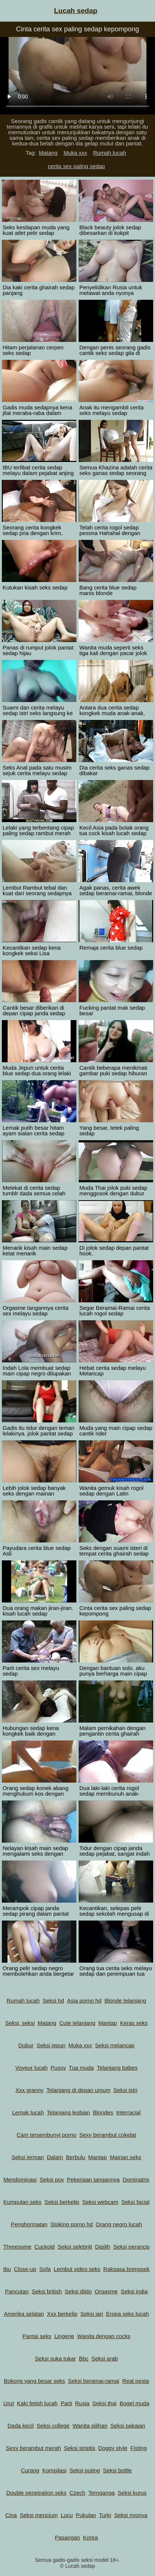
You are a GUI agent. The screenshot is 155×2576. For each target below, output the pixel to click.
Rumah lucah (109, 153)
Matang (48, 153)
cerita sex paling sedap (76, 166)
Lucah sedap (75, 11)
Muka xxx (75, 153)
